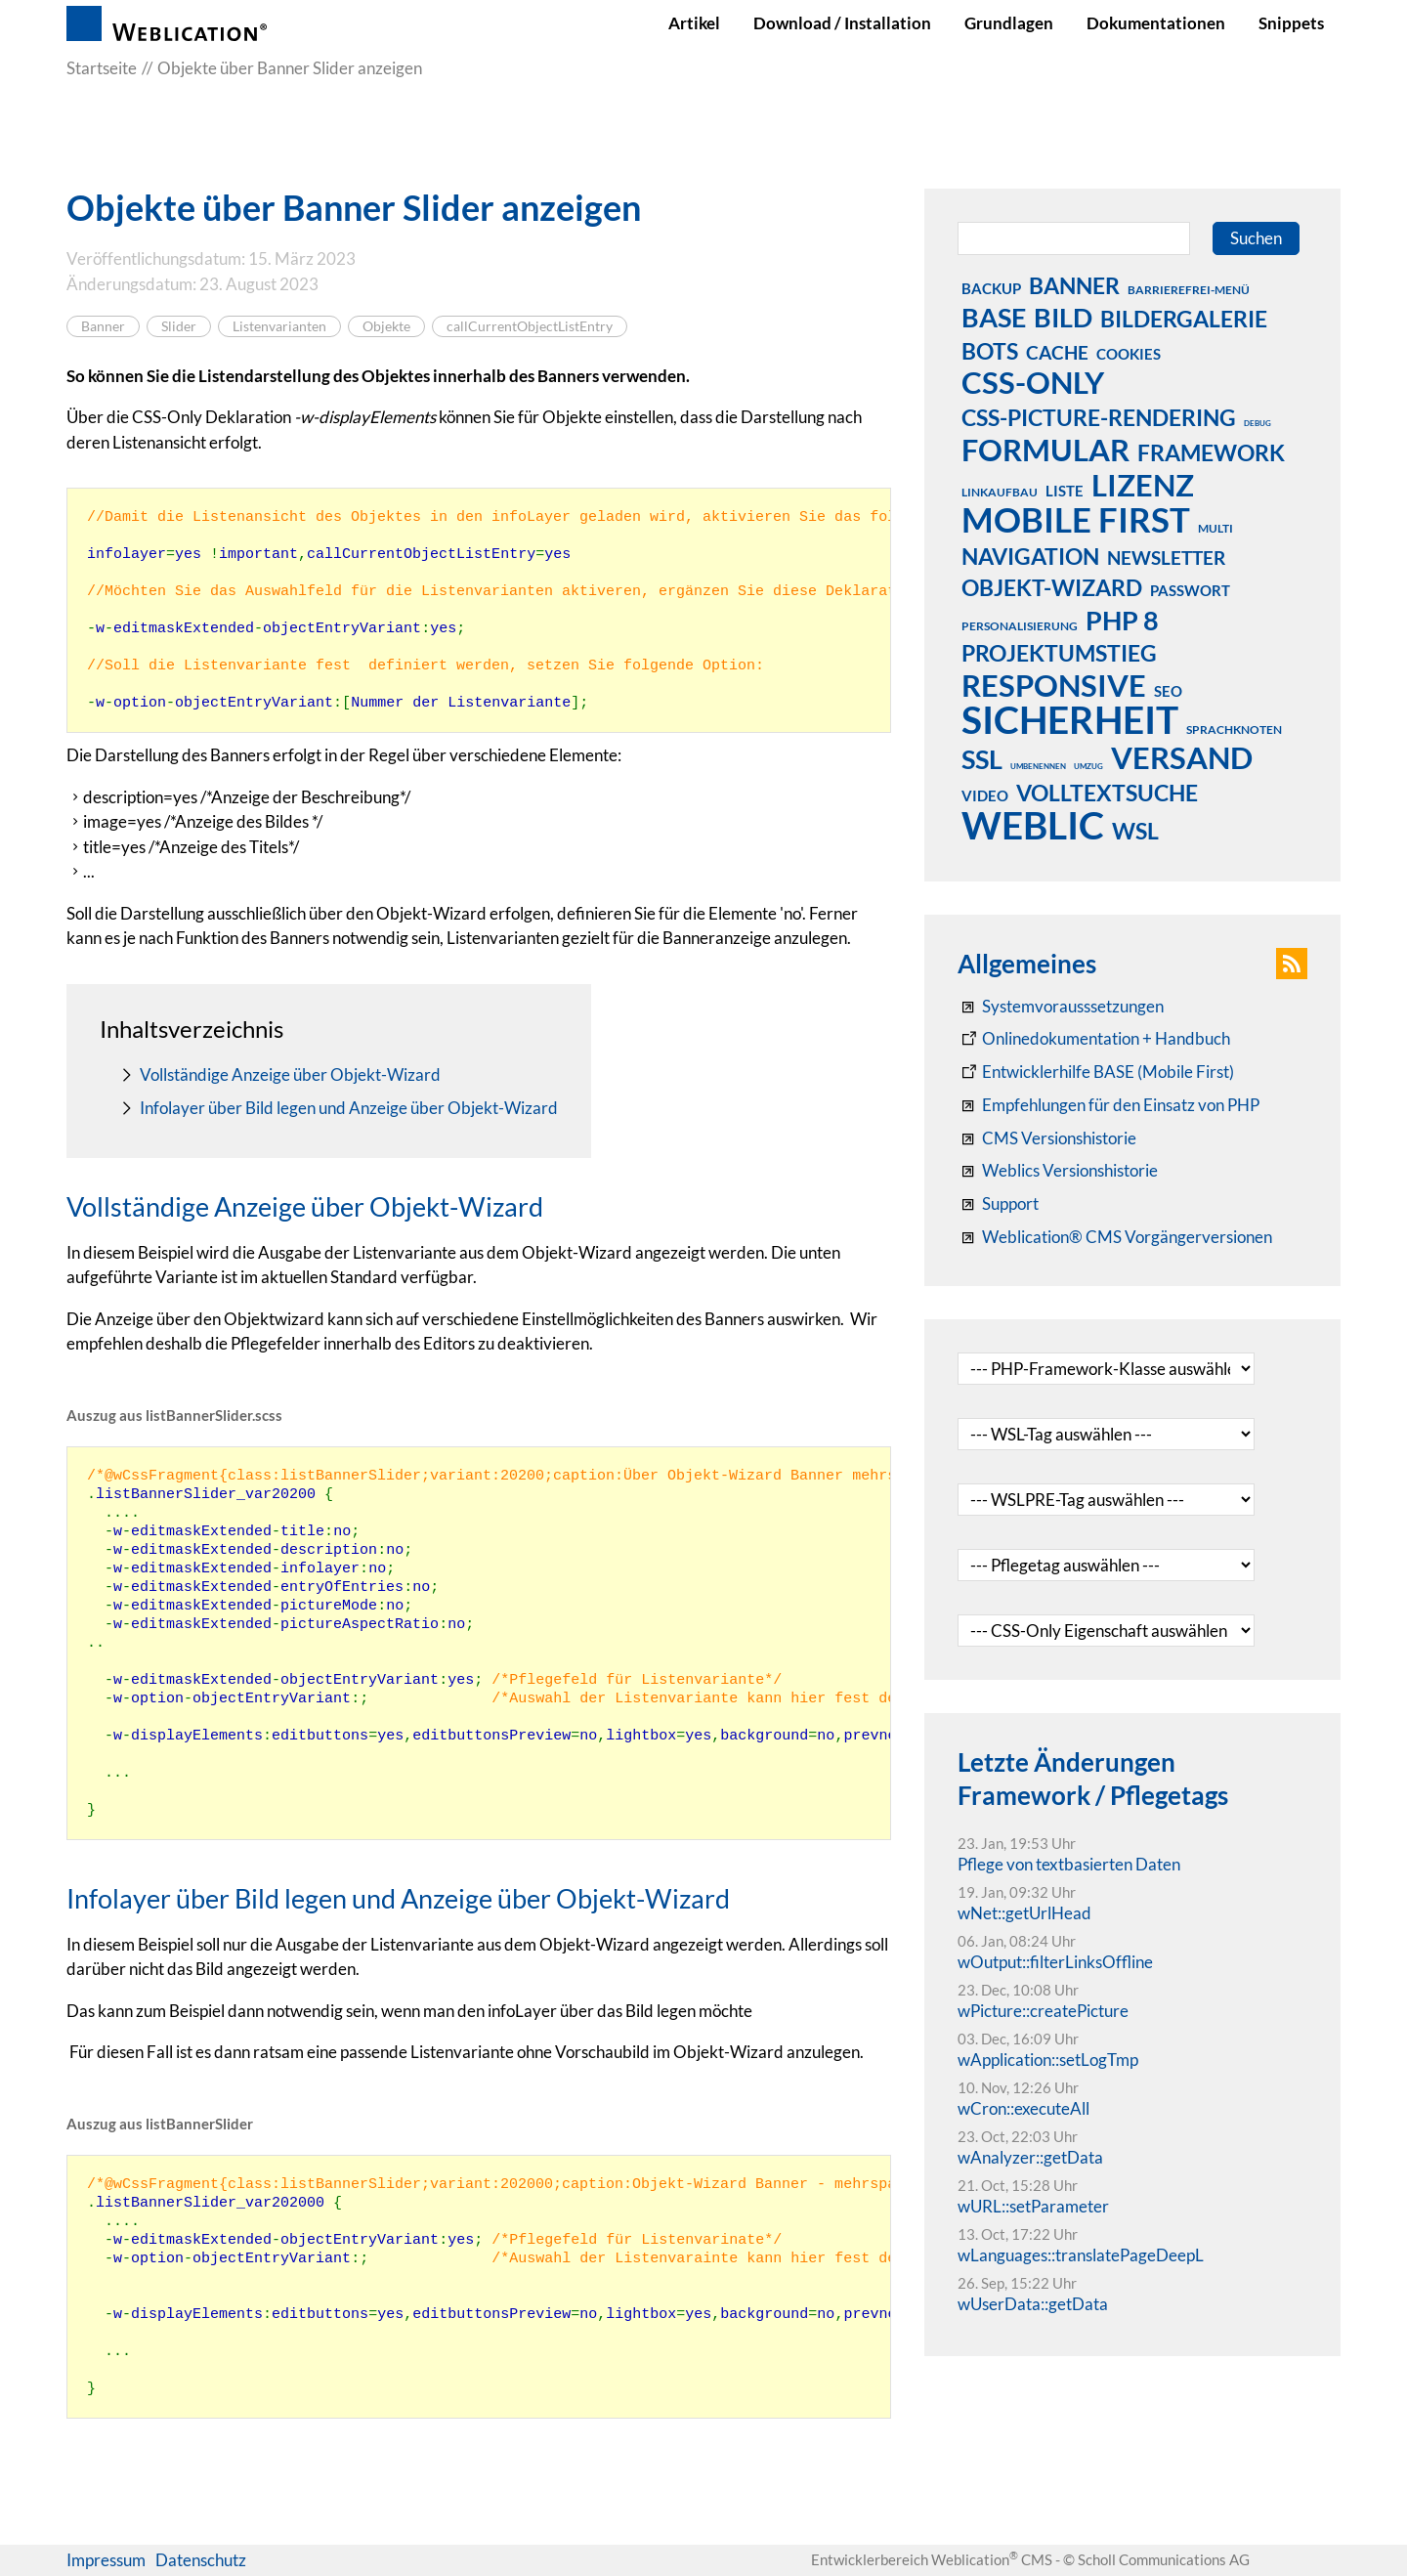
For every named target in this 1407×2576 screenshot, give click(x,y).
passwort (1190, 590)
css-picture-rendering (1098, 417)
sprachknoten (1234, 729)
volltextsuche (1107, 792)
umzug (1088, 766)
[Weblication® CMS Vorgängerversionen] (1115, 1237)
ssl (981, 758)
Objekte (386, 326)
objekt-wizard (1051, 587)
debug (1257, 423)
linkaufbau (999, 492)
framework (1211, 452)
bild (1063, 316)
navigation (1030, 556)
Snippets (1291, 23)
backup (991, 288)
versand (1182, 757)
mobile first (1075, 519)
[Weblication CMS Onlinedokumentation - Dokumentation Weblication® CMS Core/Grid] (1094, 1039)
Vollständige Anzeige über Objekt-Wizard (290, 1074)
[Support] (998, 1204)
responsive (1053, 685)
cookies (1128, 354)
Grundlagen (1008, 23)
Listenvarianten (279, 326)
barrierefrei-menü (1189, 289)
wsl (1135, 830)
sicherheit (1069, 719)
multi (1215, 528)
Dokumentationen (1156, 23)
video (984, 795)
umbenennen (1038, 766)
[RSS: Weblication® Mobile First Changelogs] (1058, 1170)
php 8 (1122, 619)
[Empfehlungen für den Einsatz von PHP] (1108, 1105)
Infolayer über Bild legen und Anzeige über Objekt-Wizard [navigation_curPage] (349, 1107)
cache (1057, 352)
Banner (103, 326)
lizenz (1142, 484)
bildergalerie (1183, 318)
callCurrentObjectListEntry (530, 326)
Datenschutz (200, 2560)
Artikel (694, 23)
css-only (1032, 382)
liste (1064, 490)
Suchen (1256, 238)
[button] (1291, 963)
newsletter (1166, 557)
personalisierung (1019, 626)
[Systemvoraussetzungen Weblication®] (1061, 1006)
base (993, 316)
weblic (1032, 824)
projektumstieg (1059, 652)
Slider (178, 326)
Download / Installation (842, 23)
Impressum (106, 2560)
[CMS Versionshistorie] (1047, 1138)
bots (989, 351)
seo (1168, 691)
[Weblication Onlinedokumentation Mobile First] (1096, 1072)
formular (1045, 449)
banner (1074, 285)
